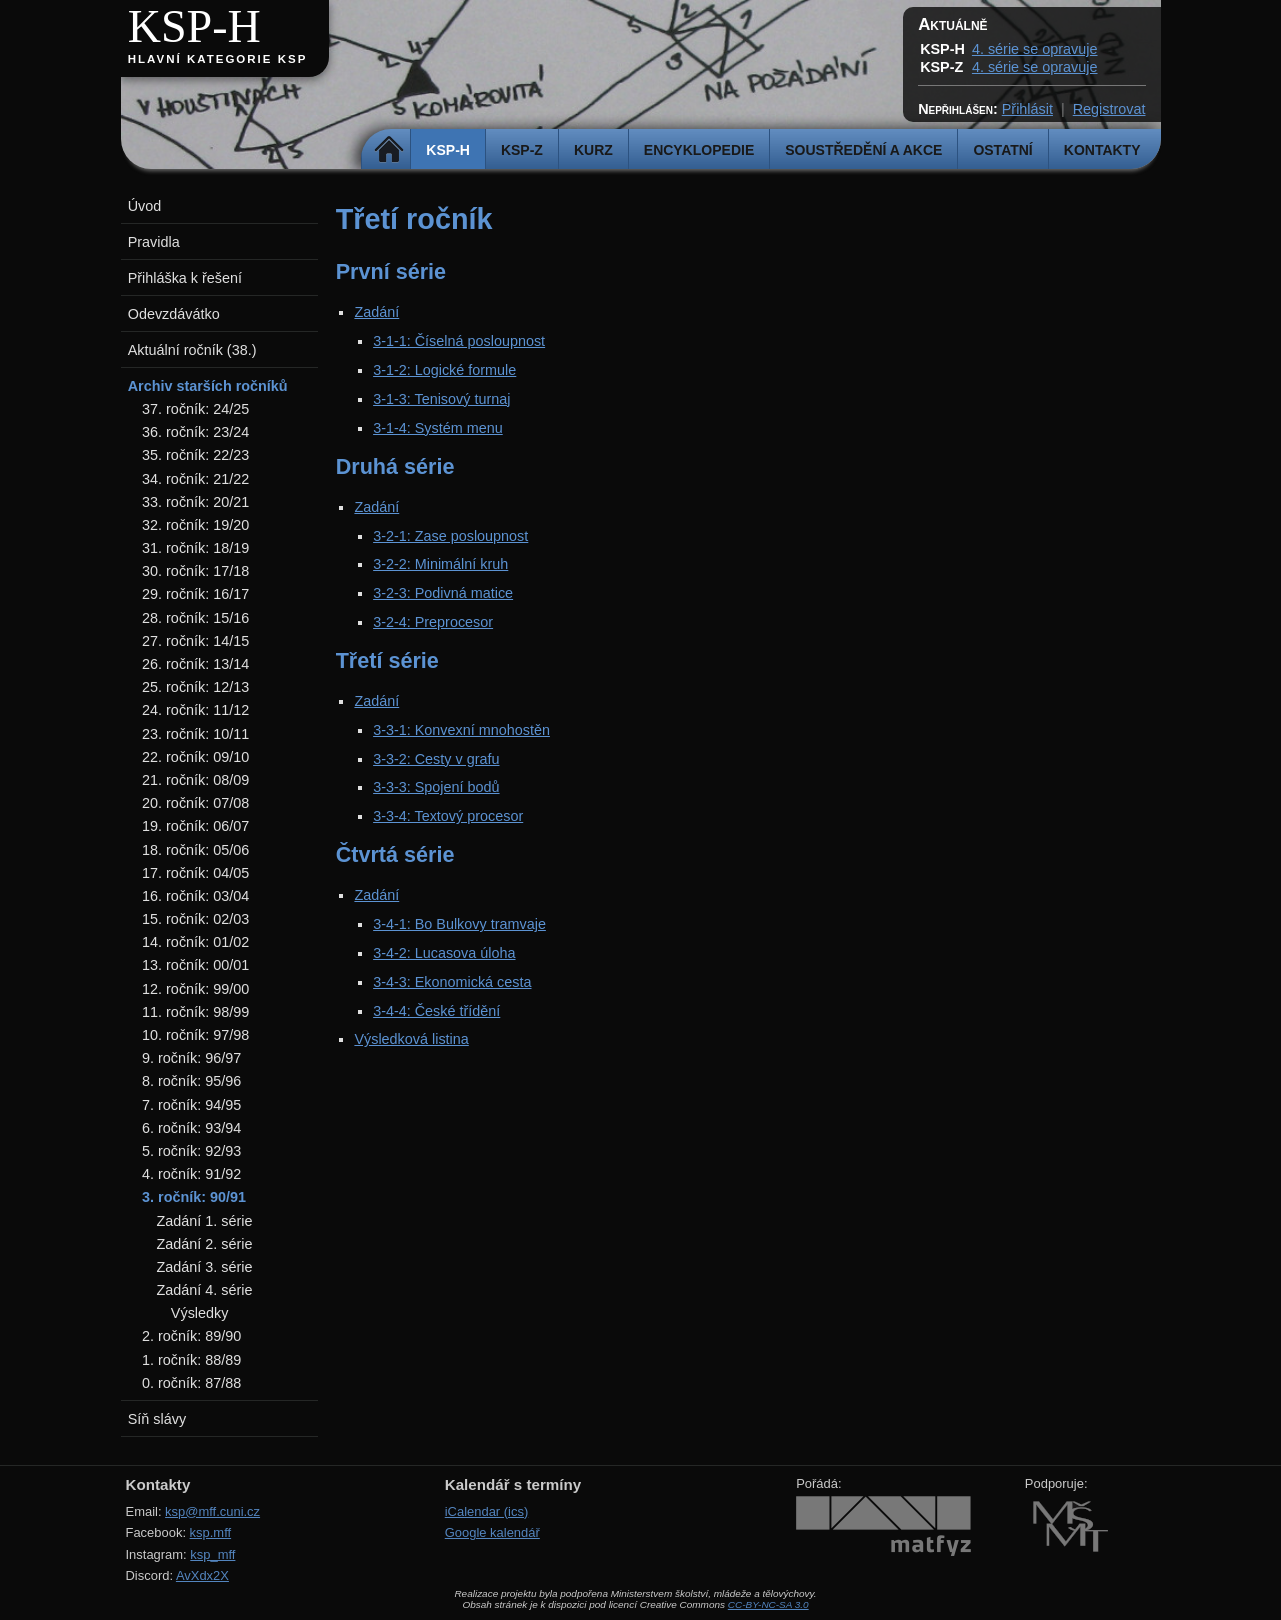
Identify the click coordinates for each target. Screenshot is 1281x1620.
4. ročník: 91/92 (191, 1174)
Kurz (593, 150)
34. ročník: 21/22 (195, 479)
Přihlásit (1027, 109)
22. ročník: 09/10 (195, 757)
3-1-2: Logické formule (444, 370)
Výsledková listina (411, 1039)
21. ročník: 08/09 (195, 780)
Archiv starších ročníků (208, 386)
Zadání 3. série (204, 1267)
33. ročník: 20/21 (195, 502)
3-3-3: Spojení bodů (436, 787)
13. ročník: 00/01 (195, 965)
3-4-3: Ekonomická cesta (452, 982)
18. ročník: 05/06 (195, 850)
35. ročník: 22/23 (195, 455)
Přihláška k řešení (185, 278)
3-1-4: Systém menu (438, 428)
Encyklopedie (699, 150)
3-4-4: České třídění (436, 1011)
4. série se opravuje (1035, 49)
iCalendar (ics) (487, 1511)
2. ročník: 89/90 (191, 1336)
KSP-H (194, 26)
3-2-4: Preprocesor (433, 622)
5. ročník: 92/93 (191, 1151)
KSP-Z (522, 150)
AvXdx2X (202, 1575)
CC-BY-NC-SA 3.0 (768, 1604)
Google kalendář (492, 1532)
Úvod (145, 206)
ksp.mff (211, 1532)
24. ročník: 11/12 (195, 710)
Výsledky (200, 1313)
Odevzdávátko (174, 314)
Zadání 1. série (204, 1221)
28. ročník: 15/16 (195, 618)
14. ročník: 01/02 (195, 942)
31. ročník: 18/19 (195, 548)
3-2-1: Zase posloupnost (450, 536)
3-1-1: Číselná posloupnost (459, 341)
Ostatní (1002, 150)
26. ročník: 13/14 (195, 664)
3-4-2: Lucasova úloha (444, 953)
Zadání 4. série (204, 1290)
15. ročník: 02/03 (195, 919)
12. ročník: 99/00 (195, 989)
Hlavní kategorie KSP (218, 59)
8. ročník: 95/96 (191, 1081)
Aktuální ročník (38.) (192, 350)
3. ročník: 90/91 (194, 1197)
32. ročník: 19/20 (195, 525)
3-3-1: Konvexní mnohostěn (461, 730)
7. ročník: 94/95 (191, 1105)
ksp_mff (212, 1554)
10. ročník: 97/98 (195, 1035)
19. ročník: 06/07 (195, 826)
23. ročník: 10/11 (195, 734)
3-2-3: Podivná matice (443, 593)
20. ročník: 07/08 (195, 803)
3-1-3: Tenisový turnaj (441, 399)
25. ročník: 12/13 (195, 687)
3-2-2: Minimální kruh (440, 564)
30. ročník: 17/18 (195, 571)
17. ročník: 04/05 (195, 873)
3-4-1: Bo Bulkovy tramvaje (459, 924)
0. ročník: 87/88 (191, 1383)
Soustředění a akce (863, 150)
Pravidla (154, 242)
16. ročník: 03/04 (195, 896)
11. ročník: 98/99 (195, 1012)
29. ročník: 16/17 (195, 594)
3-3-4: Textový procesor (448, 816)
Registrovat (1109, 109)
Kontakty (1102, 150)
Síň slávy (157, 1419)
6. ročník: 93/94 (191, 1128)
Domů (388, 150)
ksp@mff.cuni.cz (212, 1511)
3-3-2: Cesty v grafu (436, 759)
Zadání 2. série (204, 1244)
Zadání (376, 312)
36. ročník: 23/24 (195, 432)
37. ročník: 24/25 (195, 409)
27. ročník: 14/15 (195, 641)
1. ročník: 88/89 (191, 1360)
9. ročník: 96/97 (191, 1058)
